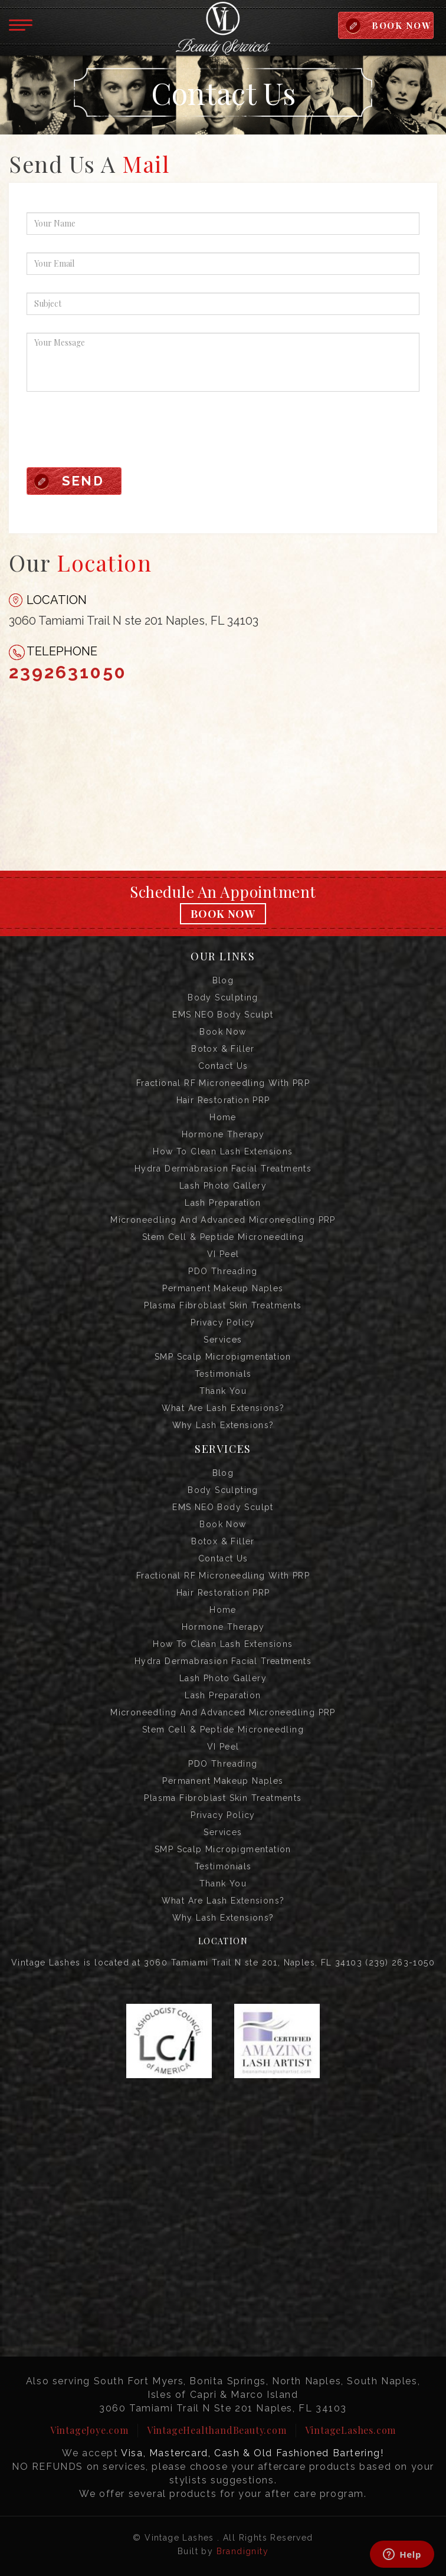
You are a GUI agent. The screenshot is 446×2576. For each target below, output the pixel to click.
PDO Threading (222, 1271)
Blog (223, 980)
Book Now (223, 914)
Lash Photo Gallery (223, 1185)
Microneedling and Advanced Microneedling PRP (223, 1220)
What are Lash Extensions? (223, 1408)
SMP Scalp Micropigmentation (223, 1356)
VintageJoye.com (89, 2430)
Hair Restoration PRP (223, 1100)
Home (223, 1117)
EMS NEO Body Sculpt (223, 1014)
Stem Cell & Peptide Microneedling (223, 1237)
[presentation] (116, 432)
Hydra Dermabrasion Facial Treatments (223, 1168)
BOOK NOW (401, 25)
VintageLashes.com (350, 2430)
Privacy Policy (223, 1322)
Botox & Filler (223, 1049)
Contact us (223, 1066)
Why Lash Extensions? (223, 1425)
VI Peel (223, 1254)
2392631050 (68, 672)
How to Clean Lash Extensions (223, 1151)
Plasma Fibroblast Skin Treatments (222, 1305)
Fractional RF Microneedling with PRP (223, 1083)
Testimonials (223, 1374)
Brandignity (242, 2551)
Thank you (223, 1391)
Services (223, 1339)
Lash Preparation (223, 1202)
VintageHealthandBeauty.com (217, 2430)
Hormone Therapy (223, 1134)
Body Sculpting (223, 997)
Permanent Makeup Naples (222, 1288)
